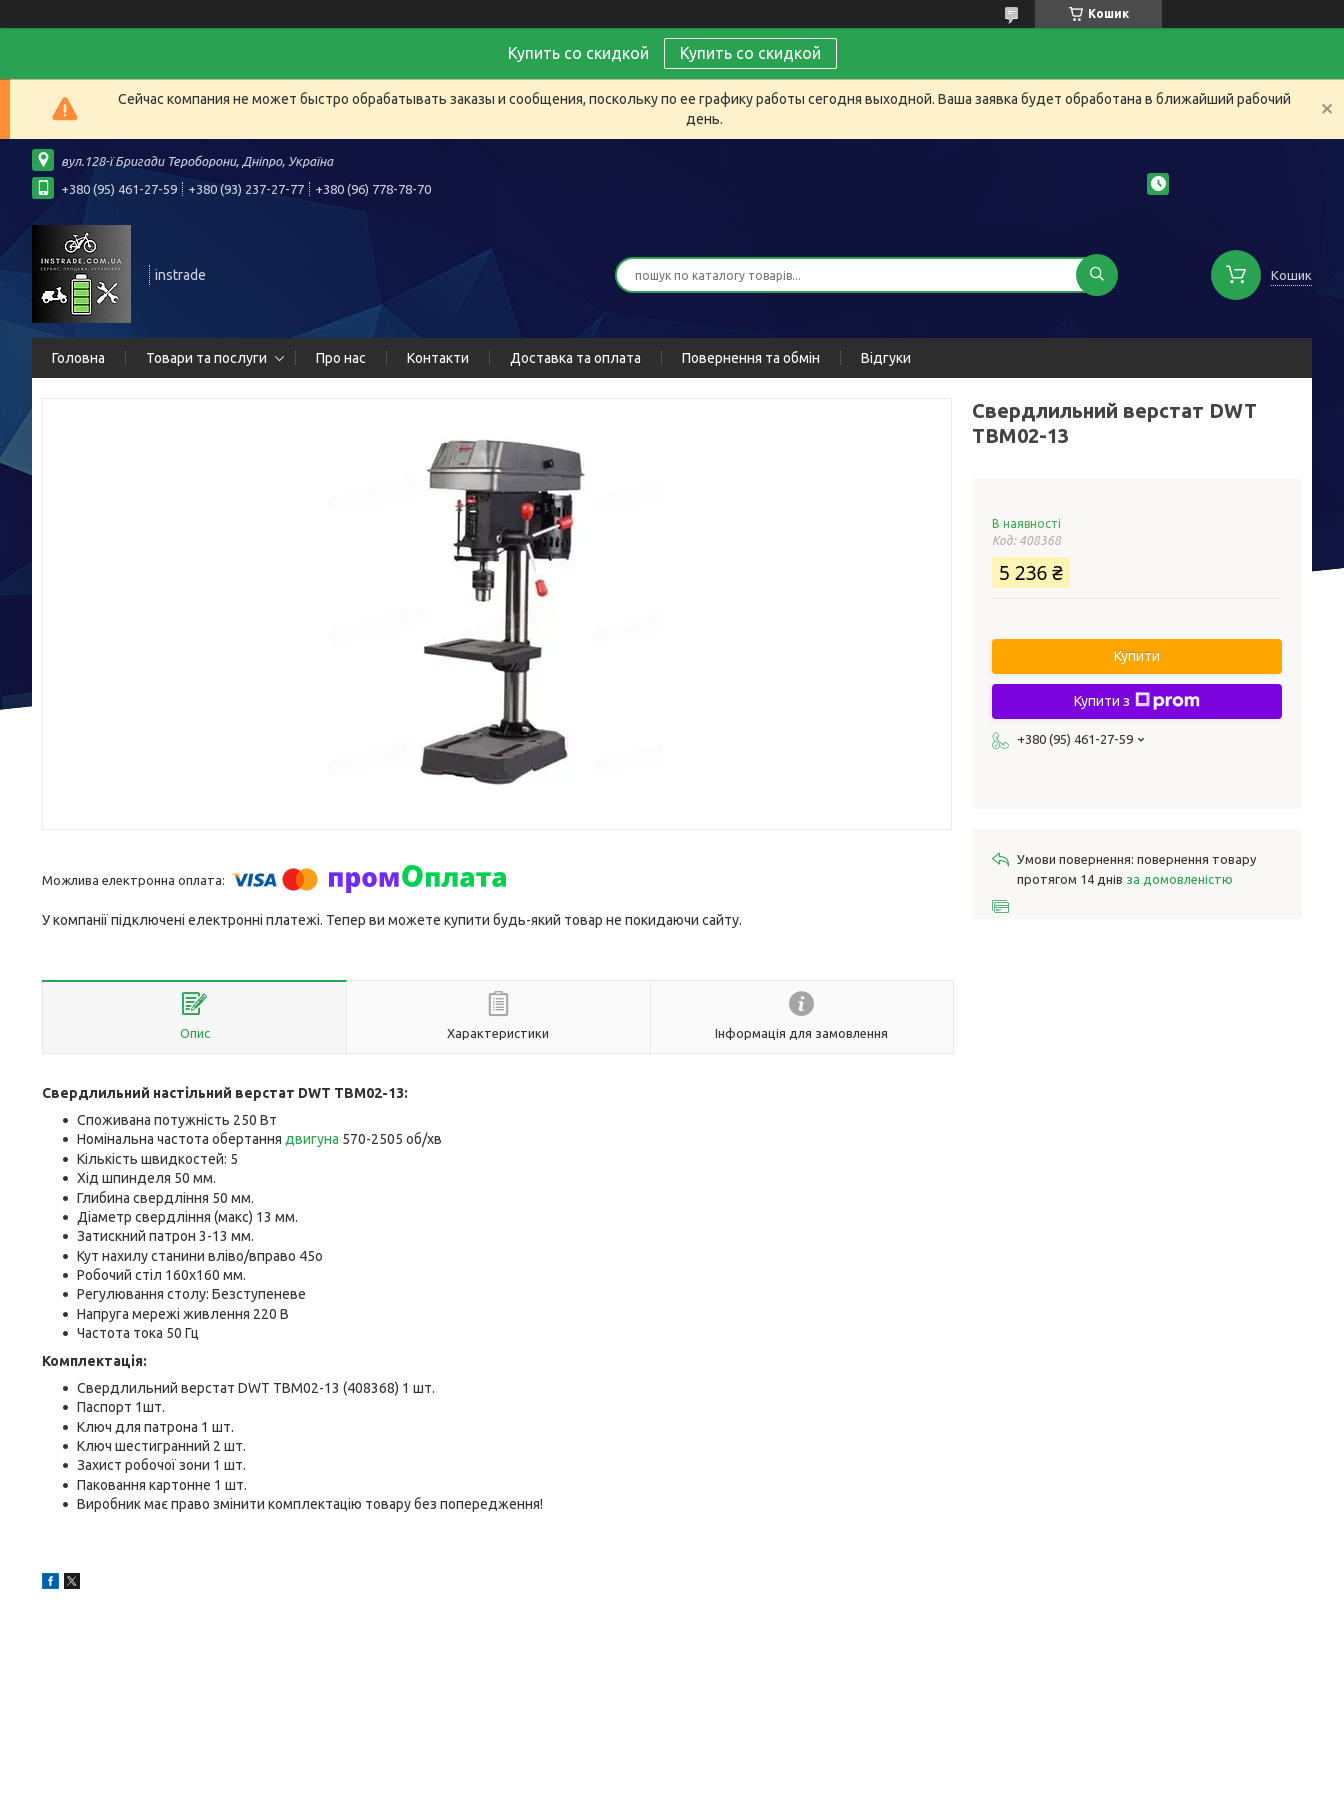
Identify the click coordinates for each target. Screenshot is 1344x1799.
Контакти (438, 358)
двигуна (312, 1139)
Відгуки (886, 358)
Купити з (1137, 701)
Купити (1137, 656)
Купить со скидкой (750, 53)
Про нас (341, 358)
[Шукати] (1097, 275)
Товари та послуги (206, 358)
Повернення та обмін (751, 358)
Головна (78, 358)
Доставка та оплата (575, 358)
